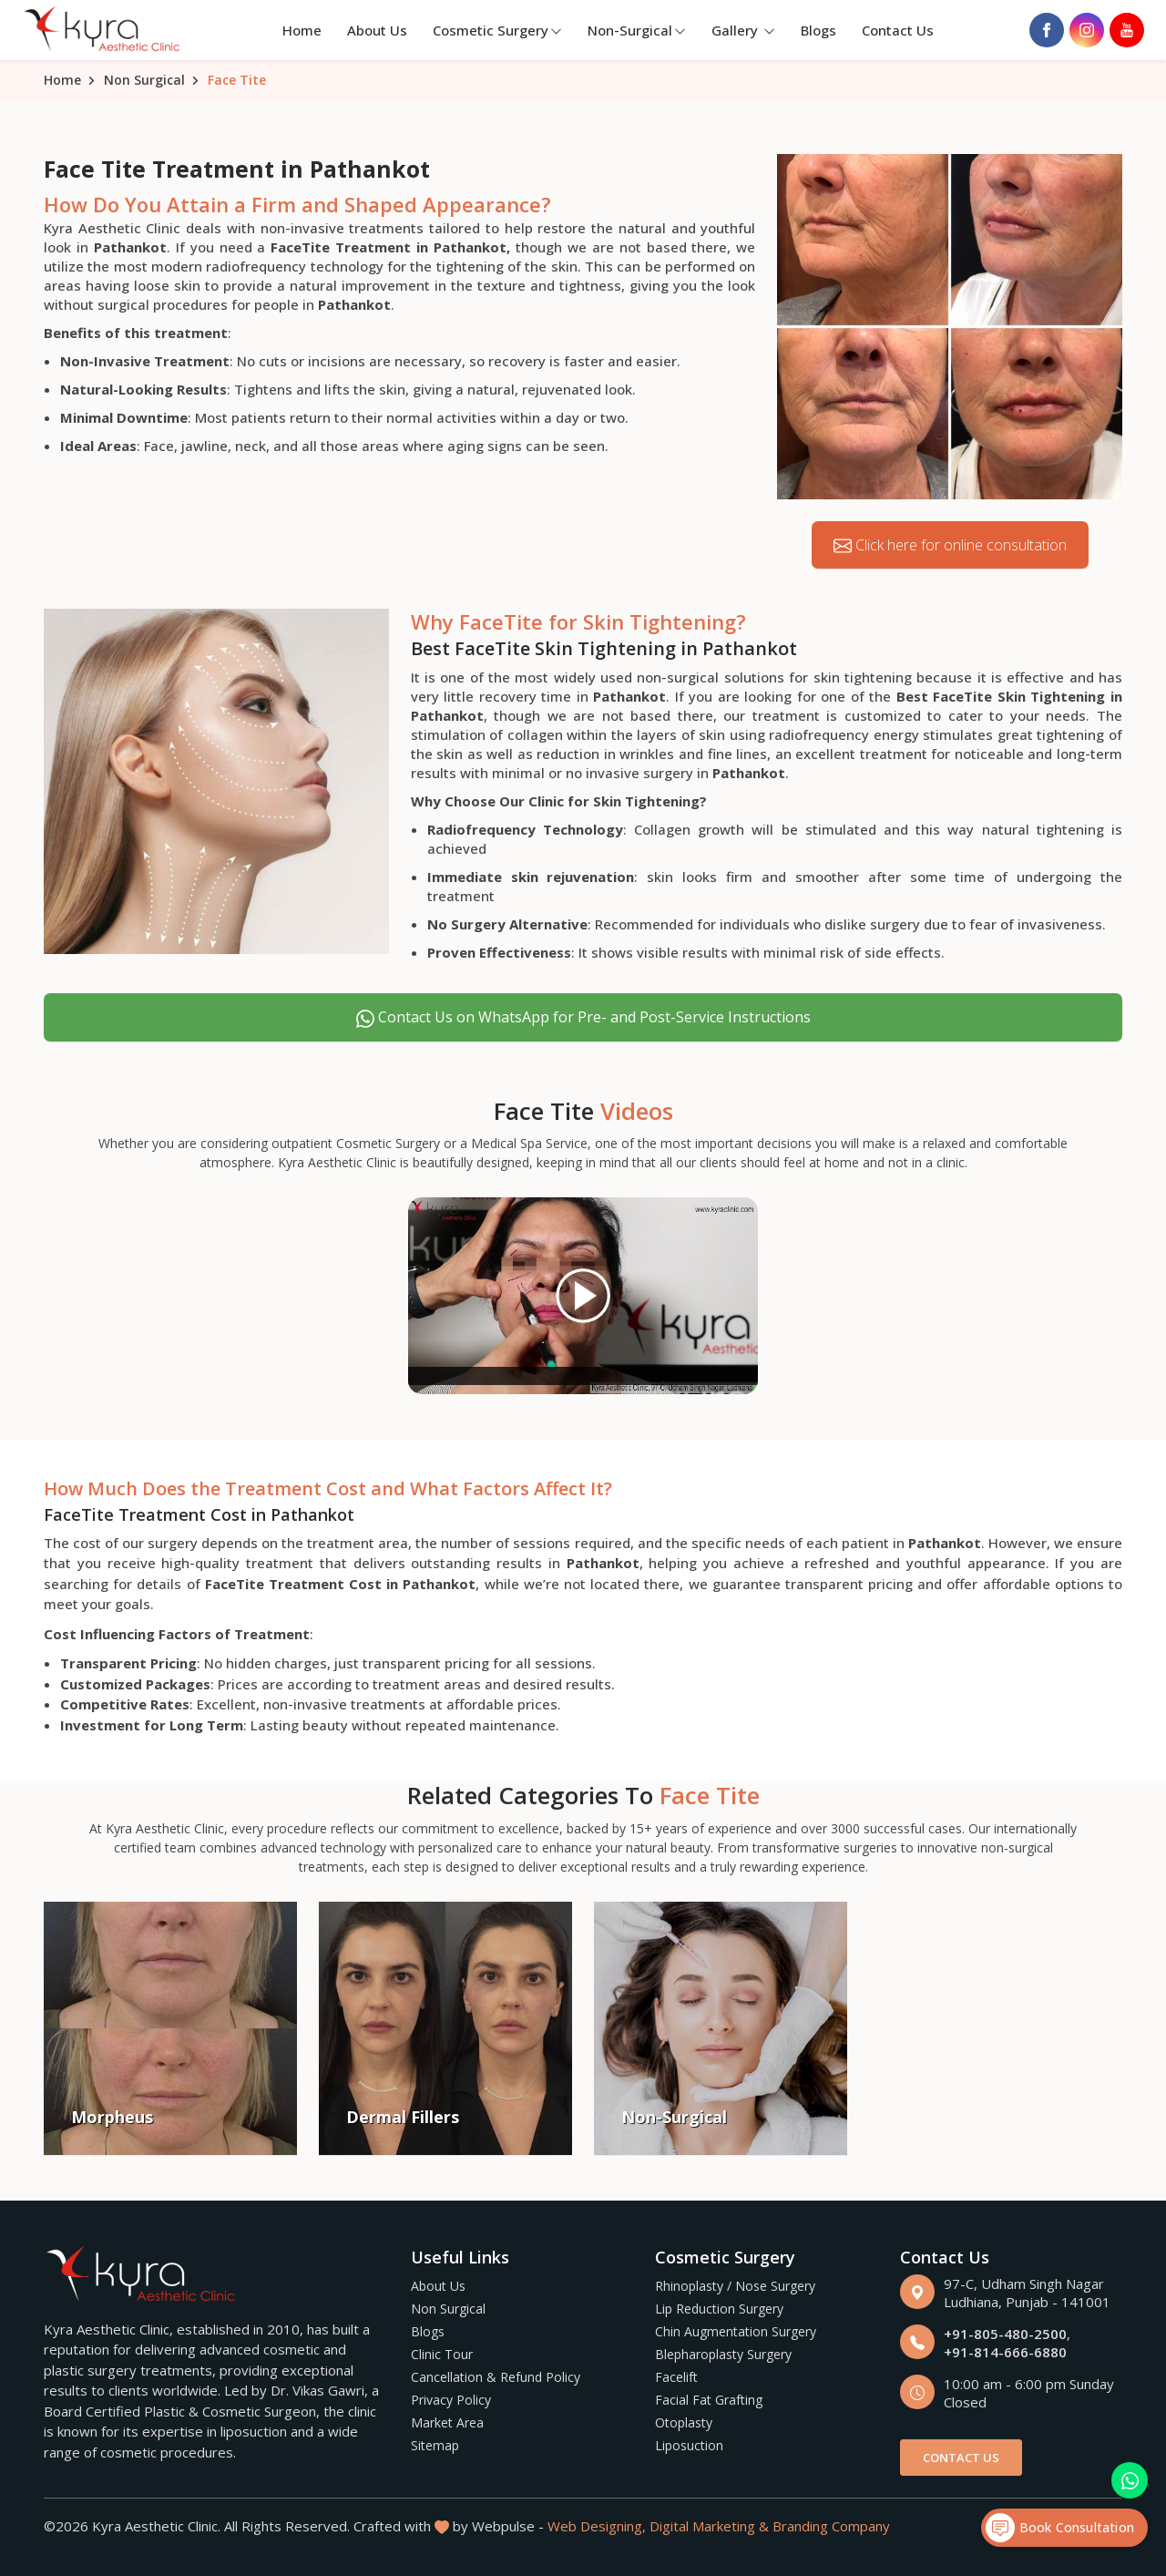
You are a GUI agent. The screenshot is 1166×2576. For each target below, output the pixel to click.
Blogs (818, 30)
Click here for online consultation (950, 545)
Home (302, 30)
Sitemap (435, 2445)
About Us (377, 30)
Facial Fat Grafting (708, 2399)
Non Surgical (144, 79)
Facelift (676, 2377)
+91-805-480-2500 (1005, 2334)
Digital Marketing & (709, 2526)
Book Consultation (1060, 2527)
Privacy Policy (451, 2399)
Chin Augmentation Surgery (735, 2331)
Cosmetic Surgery (497, 30)
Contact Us (898, 30)
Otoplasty (683, 2422)
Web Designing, (596, 2526)
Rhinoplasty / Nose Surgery (735, 2285)
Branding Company (831, 2526)
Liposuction (689, 2445)
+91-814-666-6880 (1005, 2352)
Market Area (447, 2422)
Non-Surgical (637, 30)
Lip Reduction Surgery (719, 2308)
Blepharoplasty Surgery (723, 2354)
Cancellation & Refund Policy (495, 2377)
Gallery (743, 30)
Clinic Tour (442, 2354)
